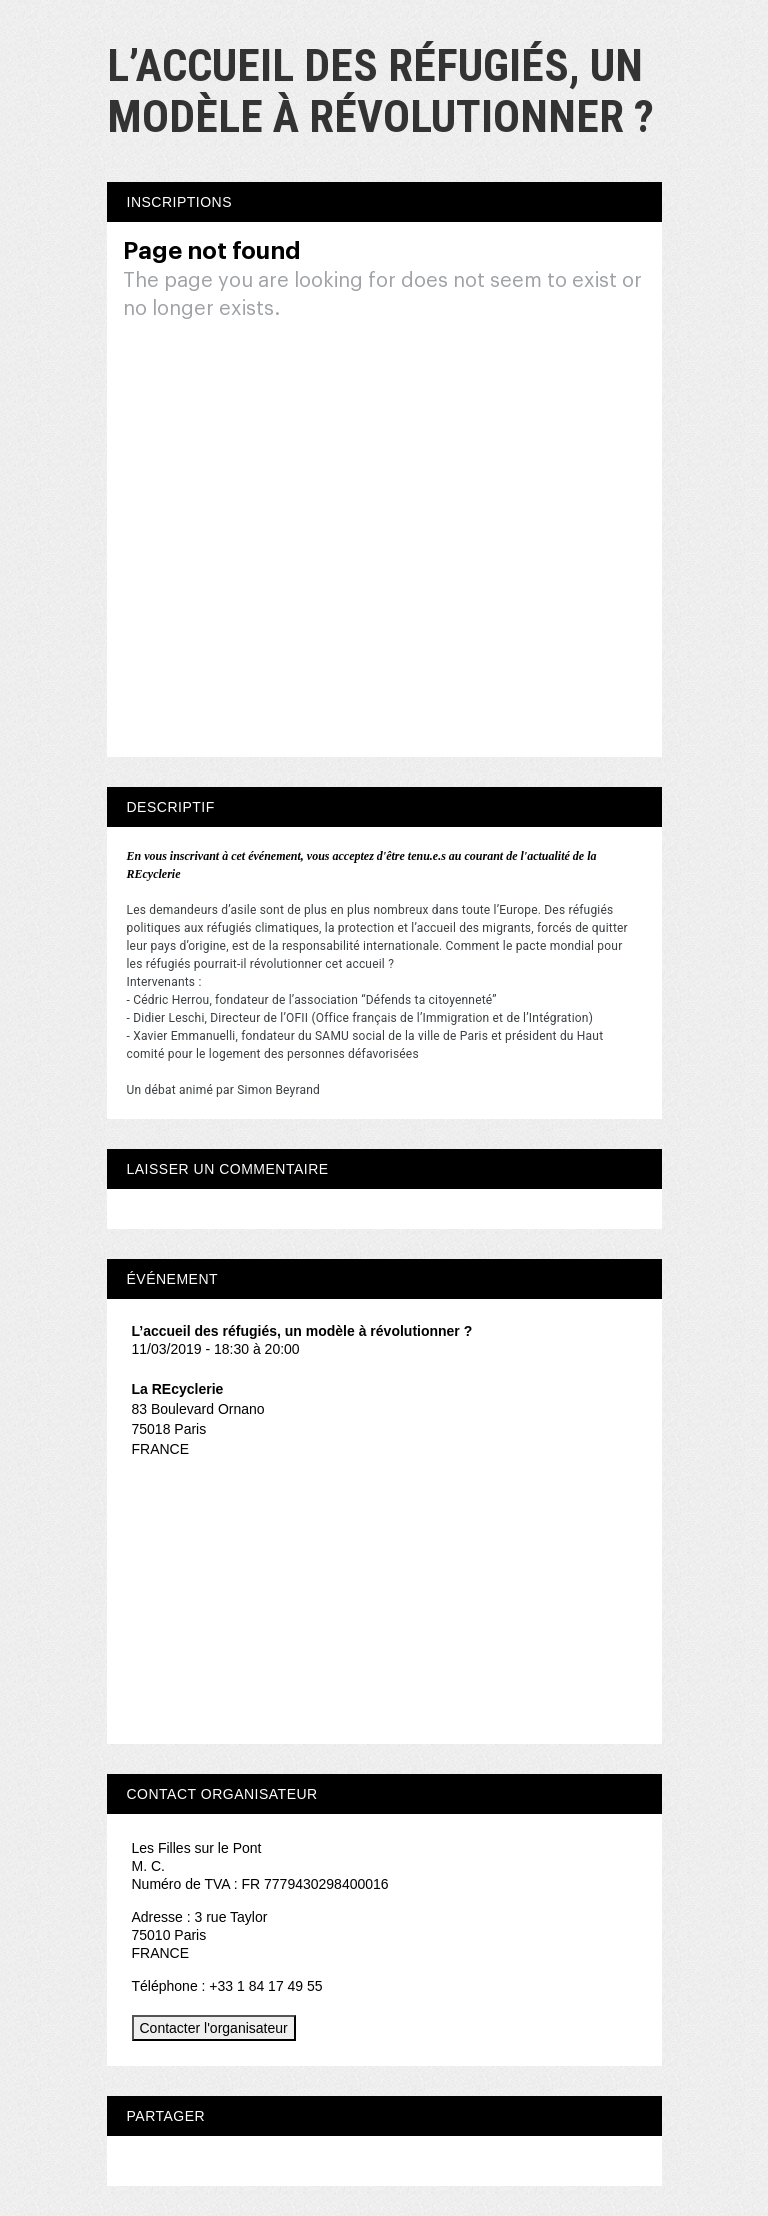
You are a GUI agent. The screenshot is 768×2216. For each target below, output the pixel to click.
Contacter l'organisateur (214, 2028)
